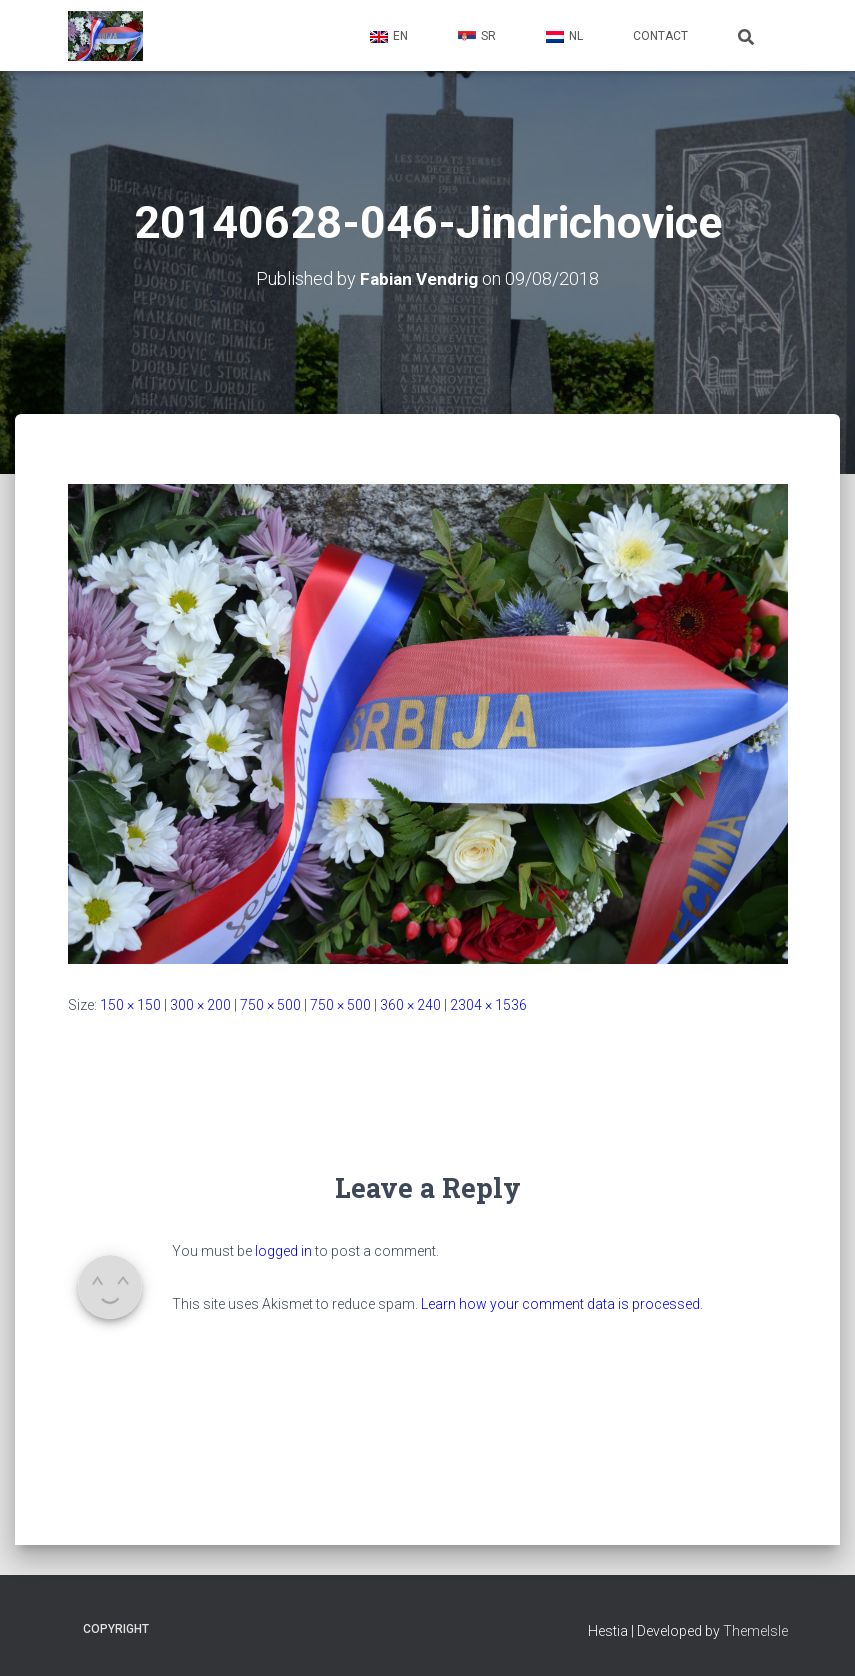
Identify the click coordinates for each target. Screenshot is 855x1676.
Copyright (116, 1629)
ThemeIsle (755, 1631)
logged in (283, 1250)
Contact (660, 36)
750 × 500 (270, 1004)
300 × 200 (200, 1004)
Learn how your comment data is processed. (562, 1303)
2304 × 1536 (488, 1004)
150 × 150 (130, 1004)
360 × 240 (410, 1004)
